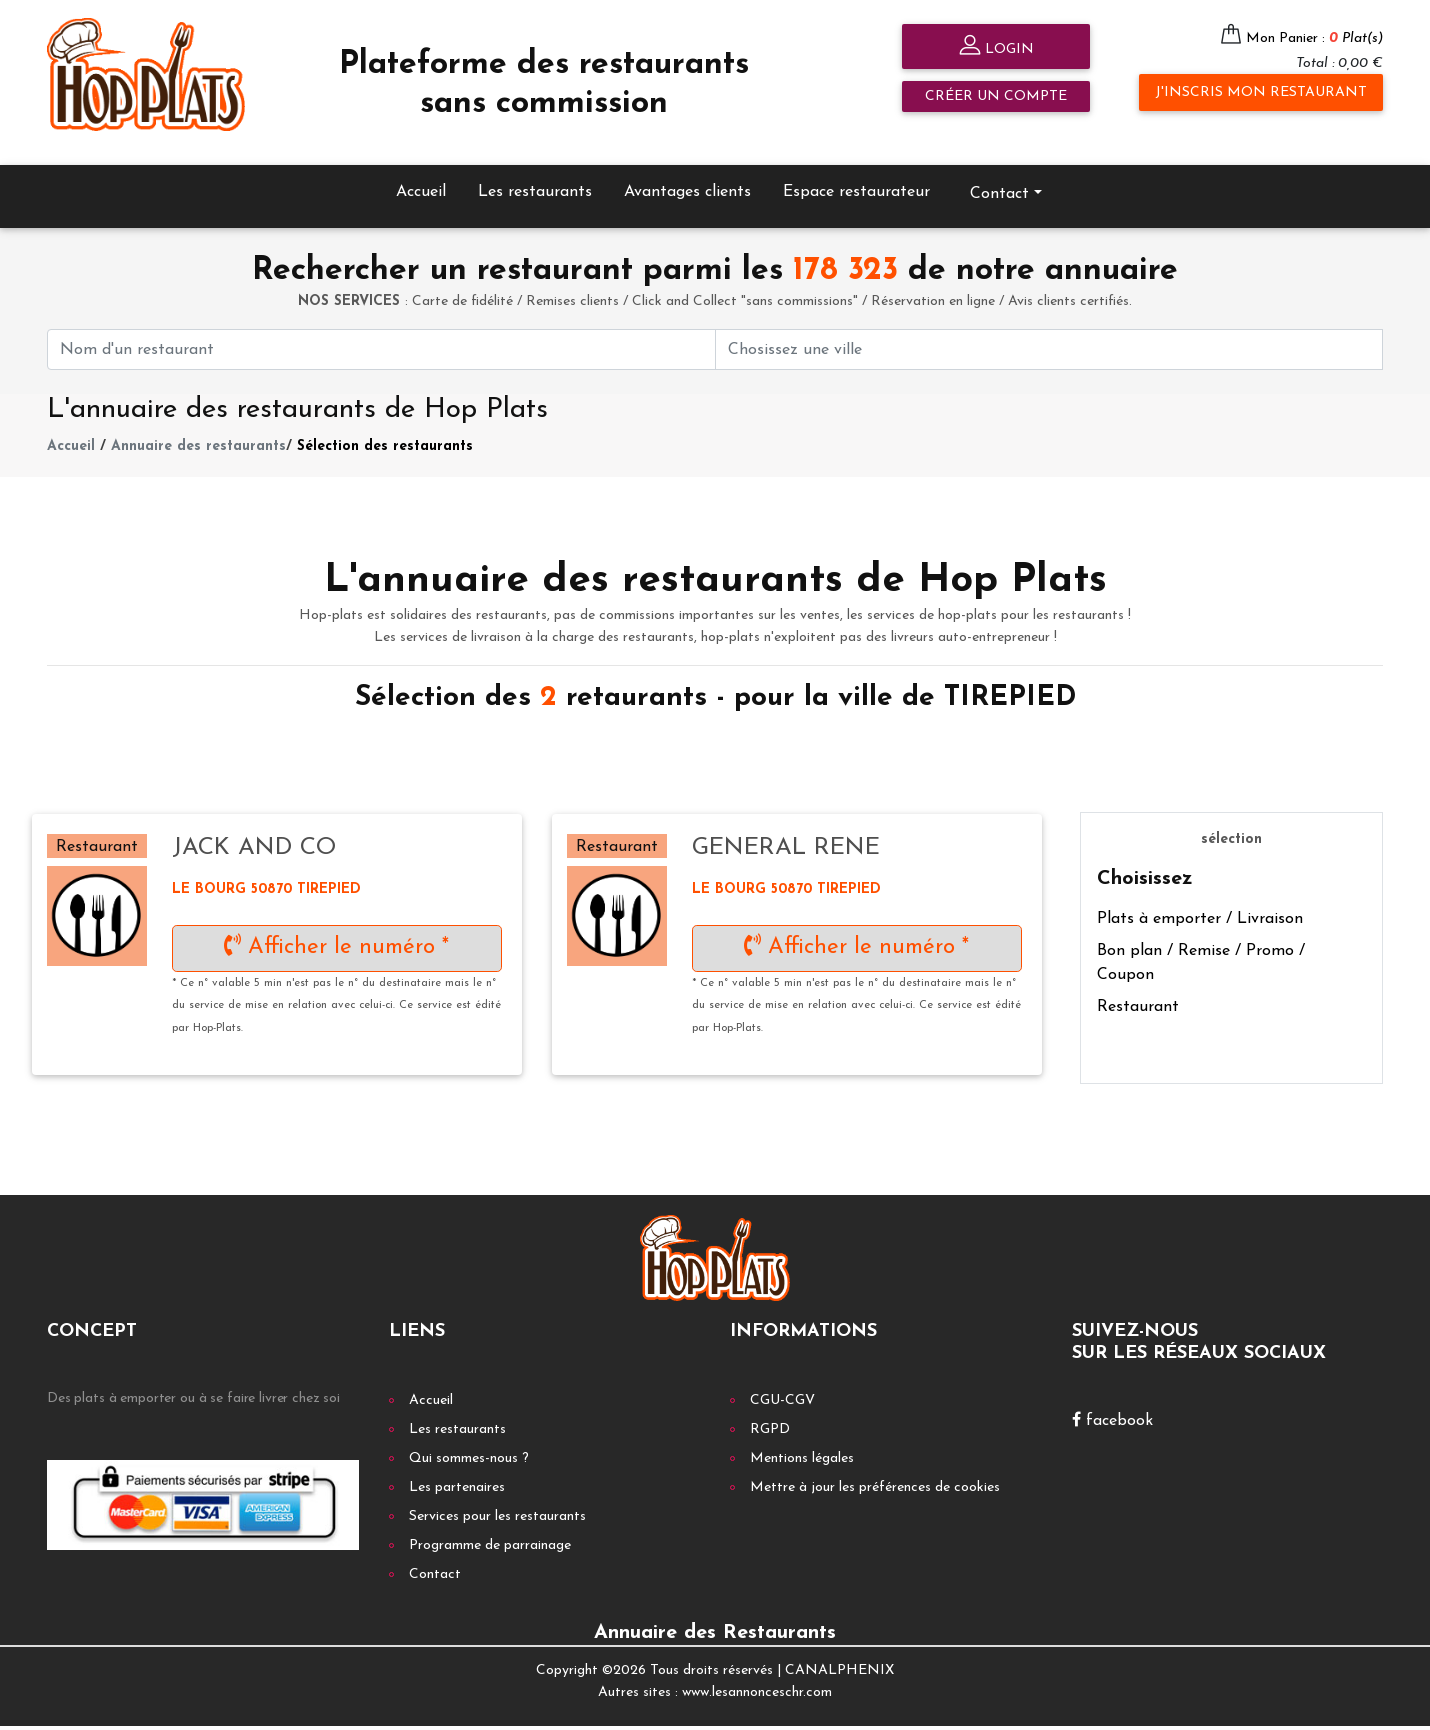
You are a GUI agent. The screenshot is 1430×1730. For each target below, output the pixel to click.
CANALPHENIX (839, 1650)
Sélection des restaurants (385, 426)
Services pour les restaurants (497, 1496)
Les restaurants (535, 172)
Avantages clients (687, 172)
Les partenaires (457, 1467)
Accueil (421, 172)
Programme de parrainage (490, 1525)
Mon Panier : (1314, 38)
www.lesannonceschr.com (757, 1672)
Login (996, 47)
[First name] (381, 329)
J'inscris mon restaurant (1261, 92)
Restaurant (1138, 988)
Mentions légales (802, 1438)
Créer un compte (996, 96)
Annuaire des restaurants (198, 426)
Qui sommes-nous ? (469, 1438)
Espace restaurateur (856, 172)
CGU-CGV (782, 1380)
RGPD (770, 1409)
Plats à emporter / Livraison (1200, 900)
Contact (999, 174)
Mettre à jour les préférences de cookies (875, 1467)
